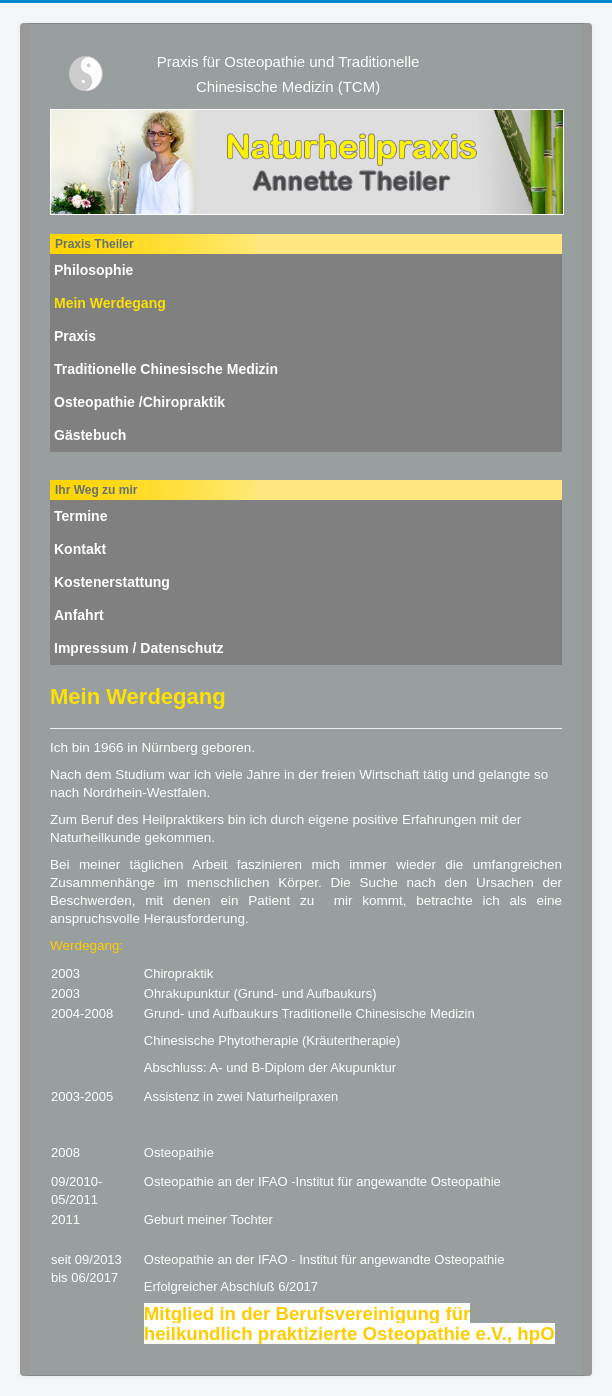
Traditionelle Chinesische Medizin (166, 369)
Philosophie (93, 270)
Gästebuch (90, 435)
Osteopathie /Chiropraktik (139, 402)
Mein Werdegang (110, 303)
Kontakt (80, 549)
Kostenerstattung (112, 582)
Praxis (75, 336)
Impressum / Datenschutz (139, 648)
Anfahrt (79, 615)
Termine (80, 516)
